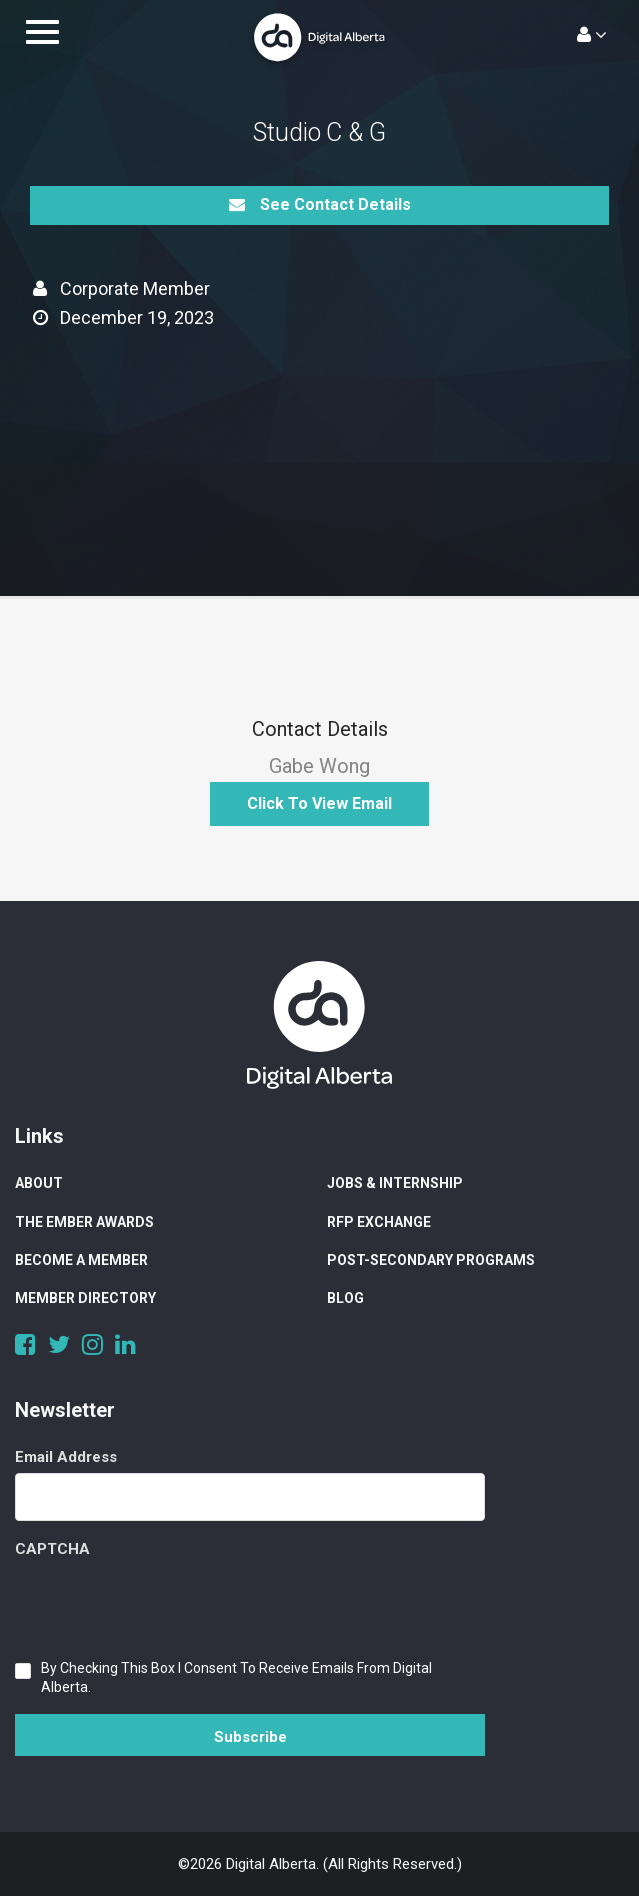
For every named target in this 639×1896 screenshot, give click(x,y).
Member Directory (85, 1298)
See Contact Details (320, 204)
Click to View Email (319, 803)
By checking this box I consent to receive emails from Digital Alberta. (236, 1677)
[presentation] (167, 1604)
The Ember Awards (84, 1222)
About (39, 1183)
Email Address (66, 1457)
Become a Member (81, 1260)
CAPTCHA (52, 1549)
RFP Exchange (379, 1222)
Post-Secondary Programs (431, 1260)
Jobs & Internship (395, 1183)
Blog (345, 1298)
